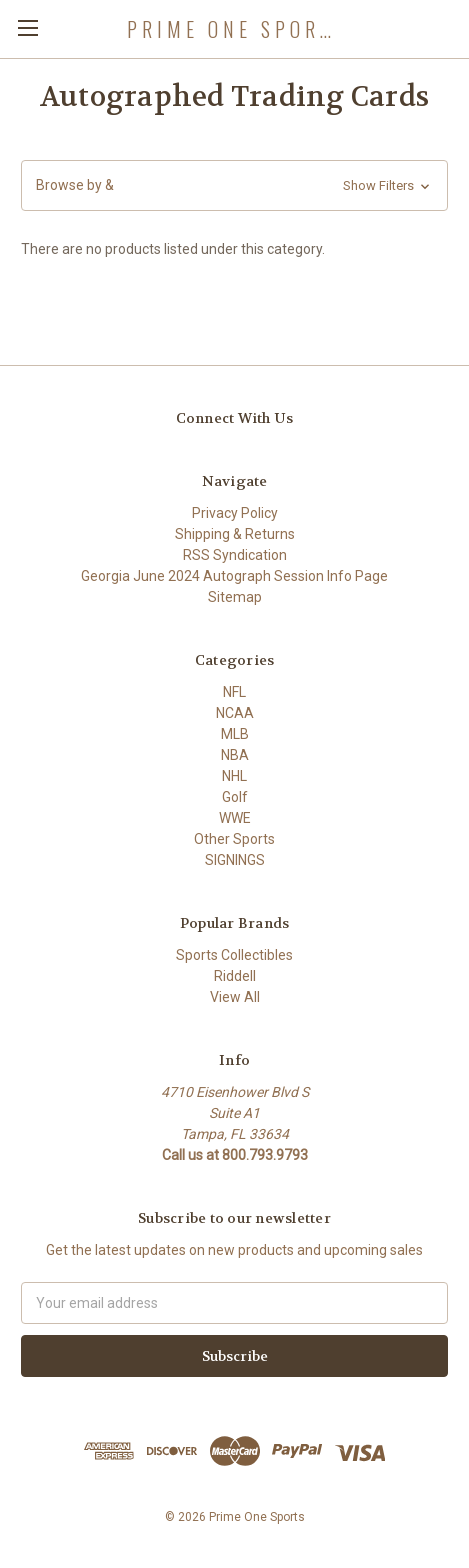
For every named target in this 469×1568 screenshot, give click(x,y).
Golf (235, 797)
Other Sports (234, 839)
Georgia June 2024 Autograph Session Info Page (234, 576)
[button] (234, 185)
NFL (234, 692)
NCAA (235, 713)
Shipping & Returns (235, 534)
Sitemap (235, 597)
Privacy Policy (235, 513)
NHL (234, 776)
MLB (235, 734)
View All (235, 997)
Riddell (235, 976)
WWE (235, 818)
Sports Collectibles (234, 955)
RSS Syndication (235, 555)
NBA (235, 755)
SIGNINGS (235, 860)
